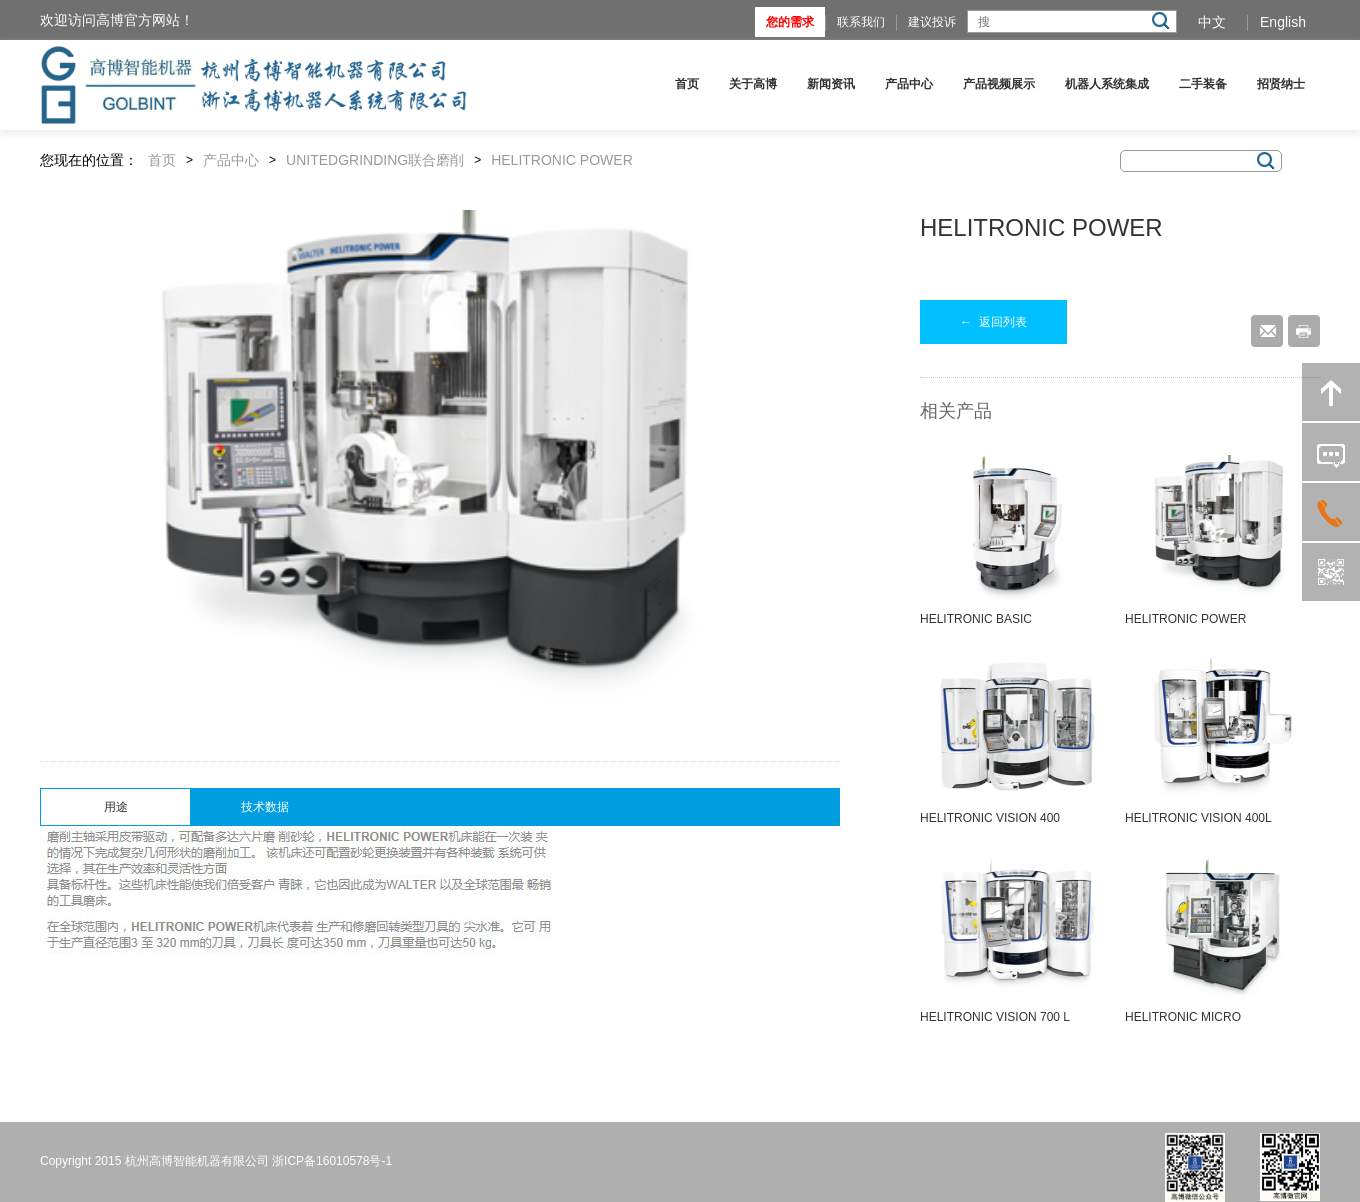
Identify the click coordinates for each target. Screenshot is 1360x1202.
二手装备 (1203, 84)
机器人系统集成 (1107, 84)
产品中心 (909, 84)
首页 (687, 84)
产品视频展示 (999, 84)
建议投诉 (932, 22)
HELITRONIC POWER (562, 160)
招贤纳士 (1281, 84)
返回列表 (993, 322)
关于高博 (753, 84)
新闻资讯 (831, 84)
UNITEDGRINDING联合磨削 (375, 160)
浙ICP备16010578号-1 (332, 1161)
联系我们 (861, 22)
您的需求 (790, 22)
